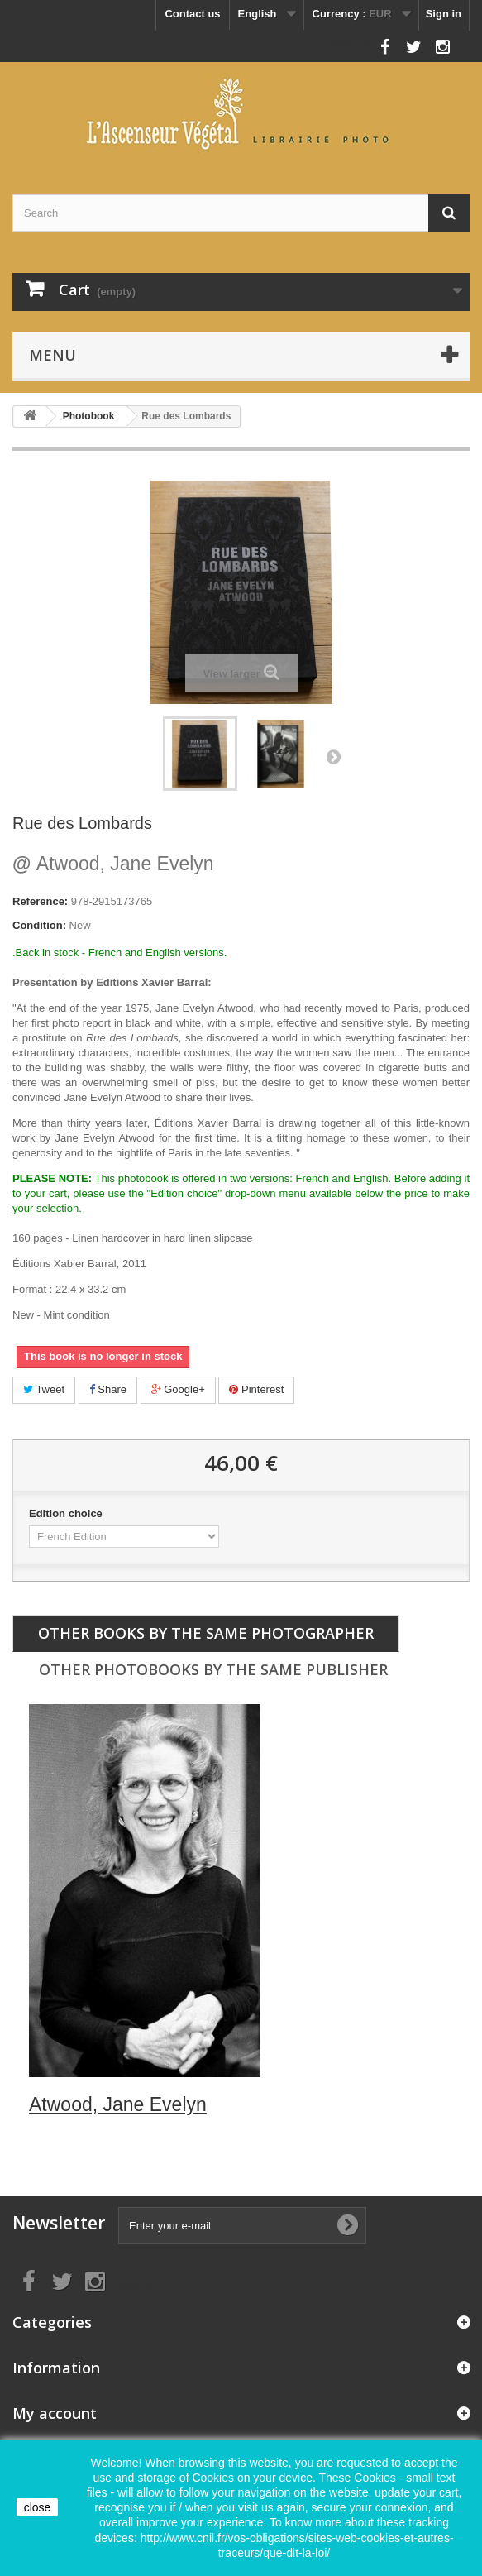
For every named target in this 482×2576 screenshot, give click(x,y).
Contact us (192, 13)
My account (54, 2413)
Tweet (43, 1389)
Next (333, 756)
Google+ (178, 1389)
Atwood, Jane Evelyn (113, 863)
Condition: (39, 925)
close (37, 2507)
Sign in (443, 13)
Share (107, 1389)
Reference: (40, 901)
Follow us (347, 42)
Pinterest (256, 1389)
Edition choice (67, 1513)
